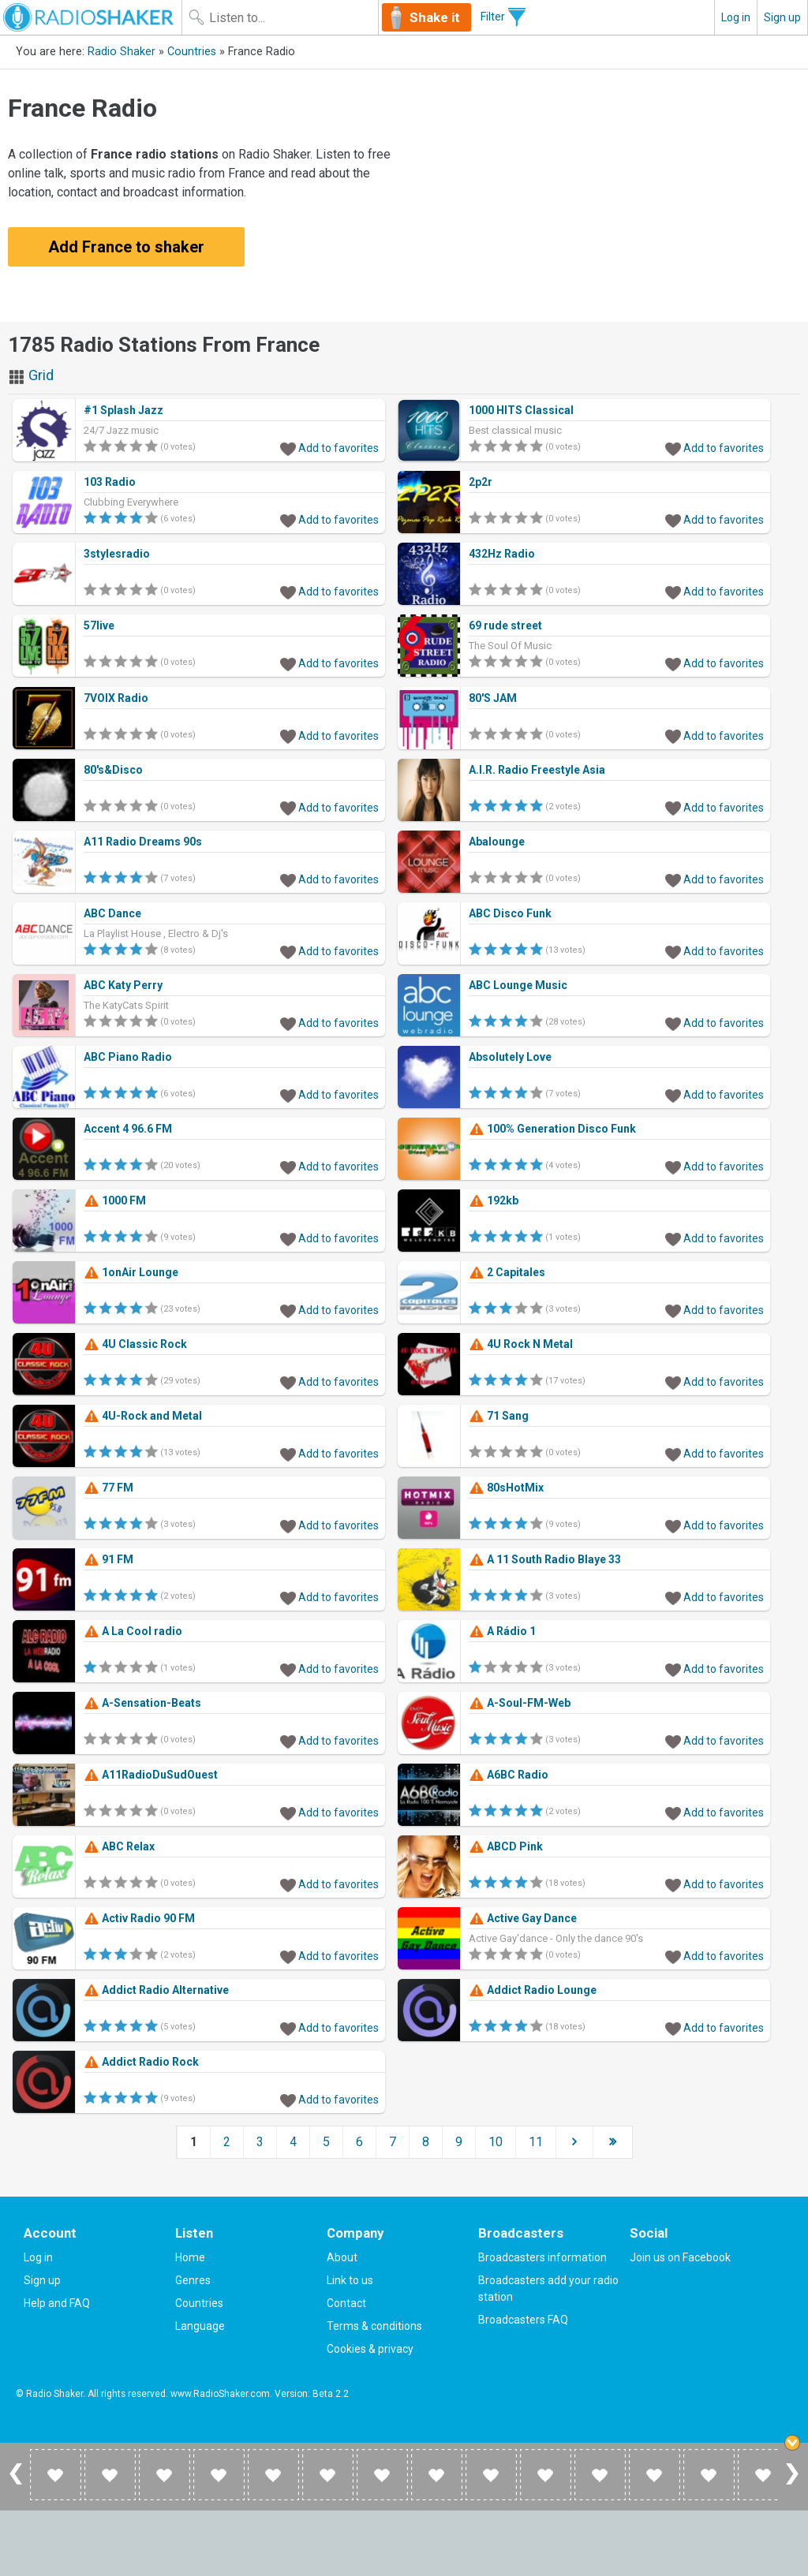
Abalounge (497, 841)
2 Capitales (507, 1272)
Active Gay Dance (523, 1918)
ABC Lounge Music (518, 985)
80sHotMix (506, 1487)
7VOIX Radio (116, 698)
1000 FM (115, 1200)
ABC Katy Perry (123, 985)
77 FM (108, 1487)
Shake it (435, 17)
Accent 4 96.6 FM (128, 1128)
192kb (493, 1200)
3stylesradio (117, 553)
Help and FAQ (57, 2303)
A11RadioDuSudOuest (151, 1774)
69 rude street (505, 625)
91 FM (108, 1559)
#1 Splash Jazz (123, 410)
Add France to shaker (126, 246)
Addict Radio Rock (141, 2061)
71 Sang (499, 1415)
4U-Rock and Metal (143, 1415)
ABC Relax (119, 1846)
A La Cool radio (133, 1631)
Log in (735, 17)
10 (495, 2141)
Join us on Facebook (680, 2257)
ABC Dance (112, 913)
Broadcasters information (542, 2257)
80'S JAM (493, 698)
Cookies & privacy (370, 2349)
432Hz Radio (502, 553)
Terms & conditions (374, 2326)
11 (536, 2141)
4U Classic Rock (135, 1344)
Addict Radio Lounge (533, 1990)
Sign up (782, 17)
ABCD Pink (506, 1846)
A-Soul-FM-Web (519, 1703)
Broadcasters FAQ (523, 2319)
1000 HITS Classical (521, 410)
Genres (193, 2280)
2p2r (480, 482)
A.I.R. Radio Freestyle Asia (537, 769)
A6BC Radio (508, 1774)
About (342, 2257)
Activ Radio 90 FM (139, 1918)
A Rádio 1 (502, 1631)
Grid (31, 375)
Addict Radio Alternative (156, 1990)
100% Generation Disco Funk (552, 1128)
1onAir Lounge (131, 1272)
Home (190, 2257)
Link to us (350, 2280)
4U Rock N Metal (521, 1344)
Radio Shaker (121, 51)
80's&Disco (113, 769)
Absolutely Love (510, 1057)
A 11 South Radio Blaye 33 (545, 1559)
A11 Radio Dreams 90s (143, 841)
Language (200, 2326)
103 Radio (110, 482)
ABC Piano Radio (128, 1057)
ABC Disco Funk (510, 913)
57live (99, 625)
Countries (191, 51)
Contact (346, 2303)
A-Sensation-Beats (142, 1703)
